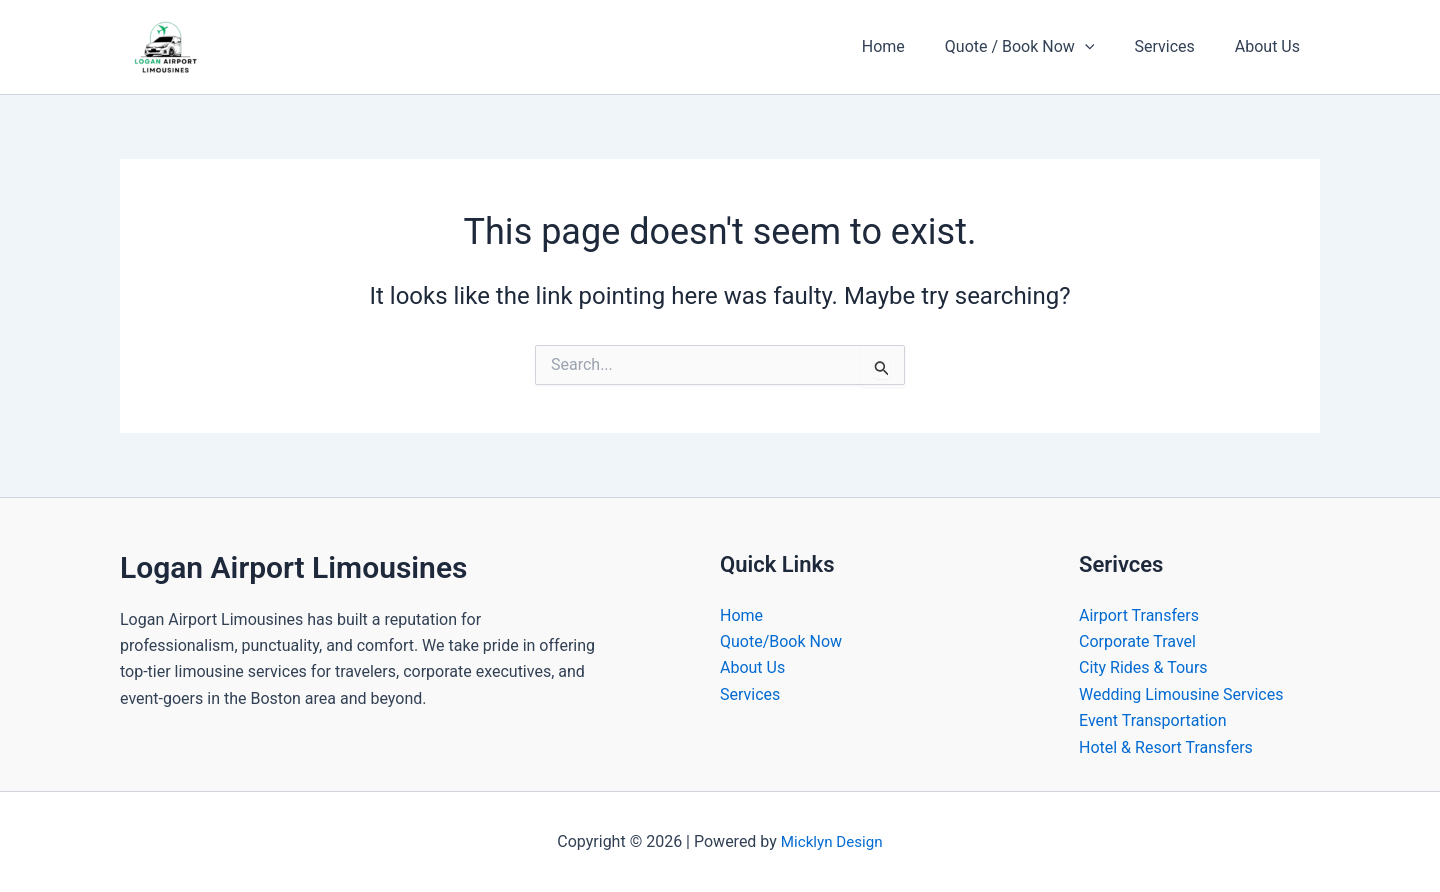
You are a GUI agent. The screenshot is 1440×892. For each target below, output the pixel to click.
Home (911, 46)
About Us (1271, 46)
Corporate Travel (1137, 641)
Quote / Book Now (1040, 47)
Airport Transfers (1139, 615)
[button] (1105, 47)
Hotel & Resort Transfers (1166, 747)
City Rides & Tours (1143, 667)
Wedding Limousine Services (1181, 694)
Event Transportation (1153, 720)
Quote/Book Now (781, 641)
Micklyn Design (832, 841)
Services (1176, 46)
